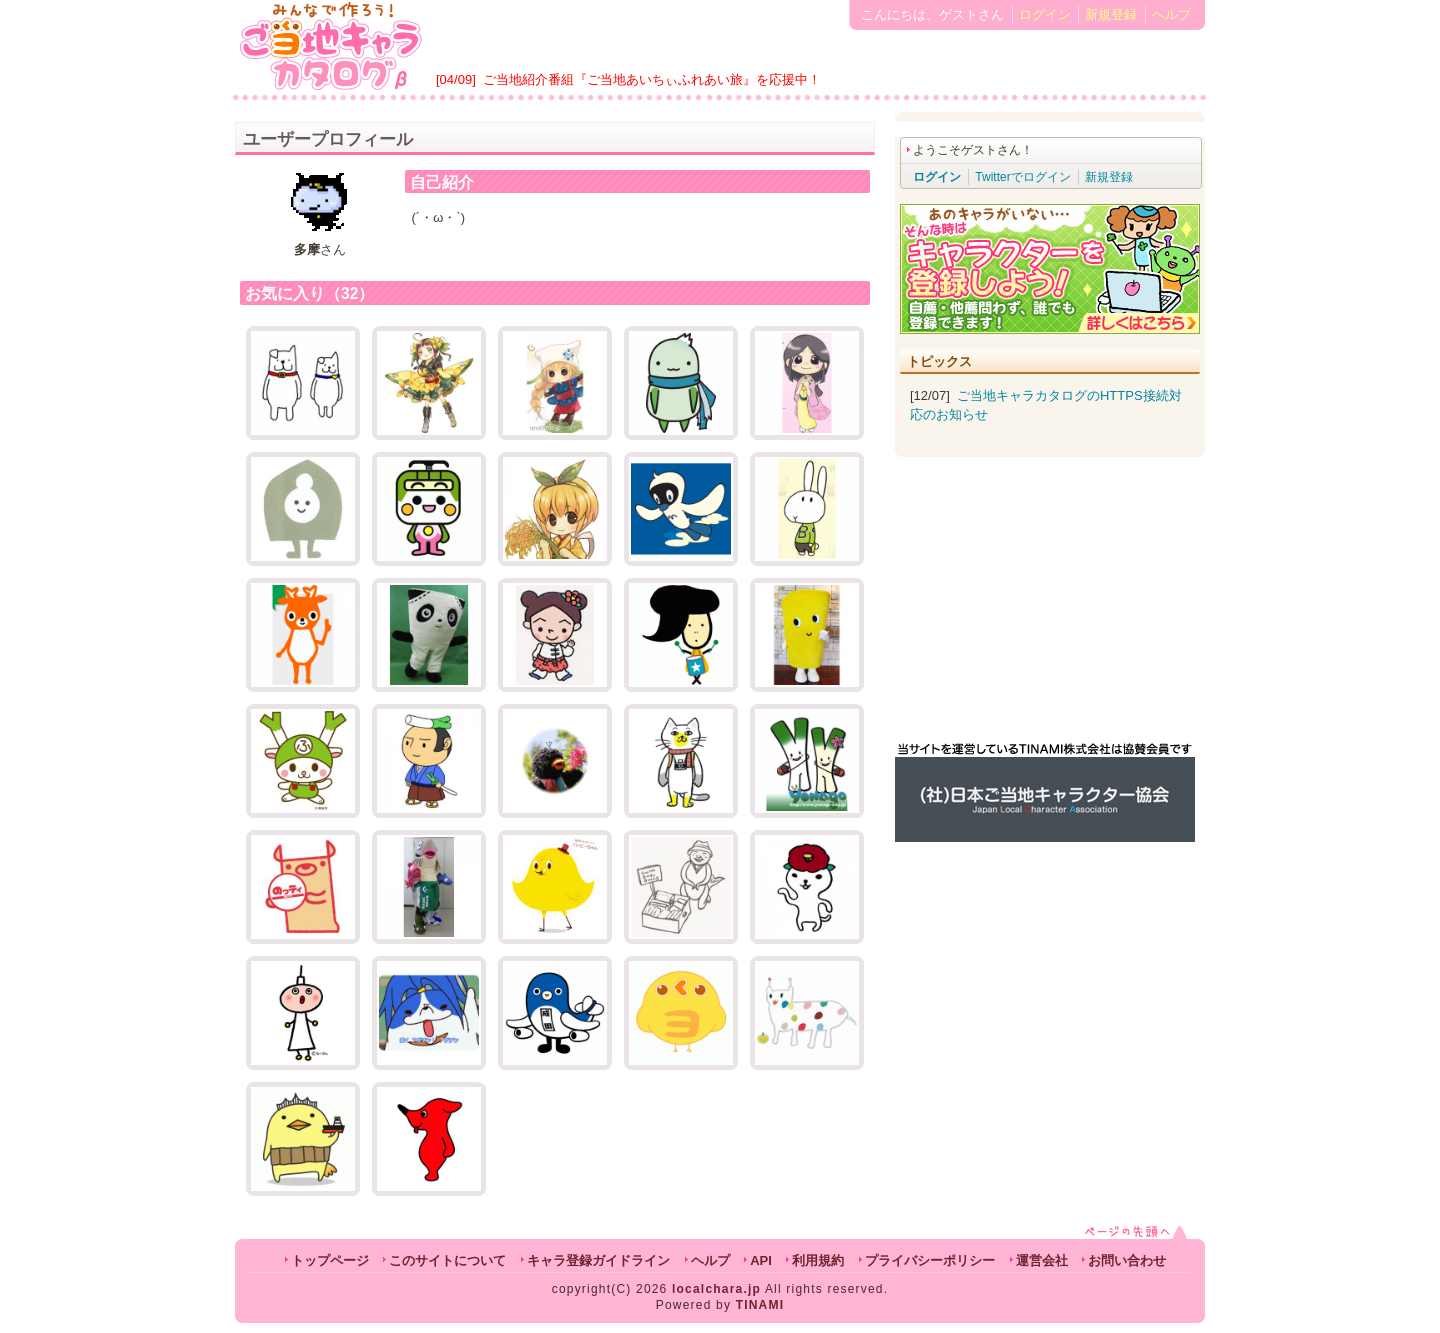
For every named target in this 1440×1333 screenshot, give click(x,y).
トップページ (330, 1260)
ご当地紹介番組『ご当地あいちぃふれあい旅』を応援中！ (652, 79)
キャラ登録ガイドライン (598, 1260)
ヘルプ (1171, 14)
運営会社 (1042, 1260)
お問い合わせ (1127, 1260)
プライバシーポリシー (930, 1260)
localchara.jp (716, 1289)
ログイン (1045, 14)
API (761, 1260)
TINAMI (760, 1305)
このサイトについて (447, 1260)
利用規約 (818, 1260)
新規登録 (1111, 14)
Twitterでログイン (1022, 177)
